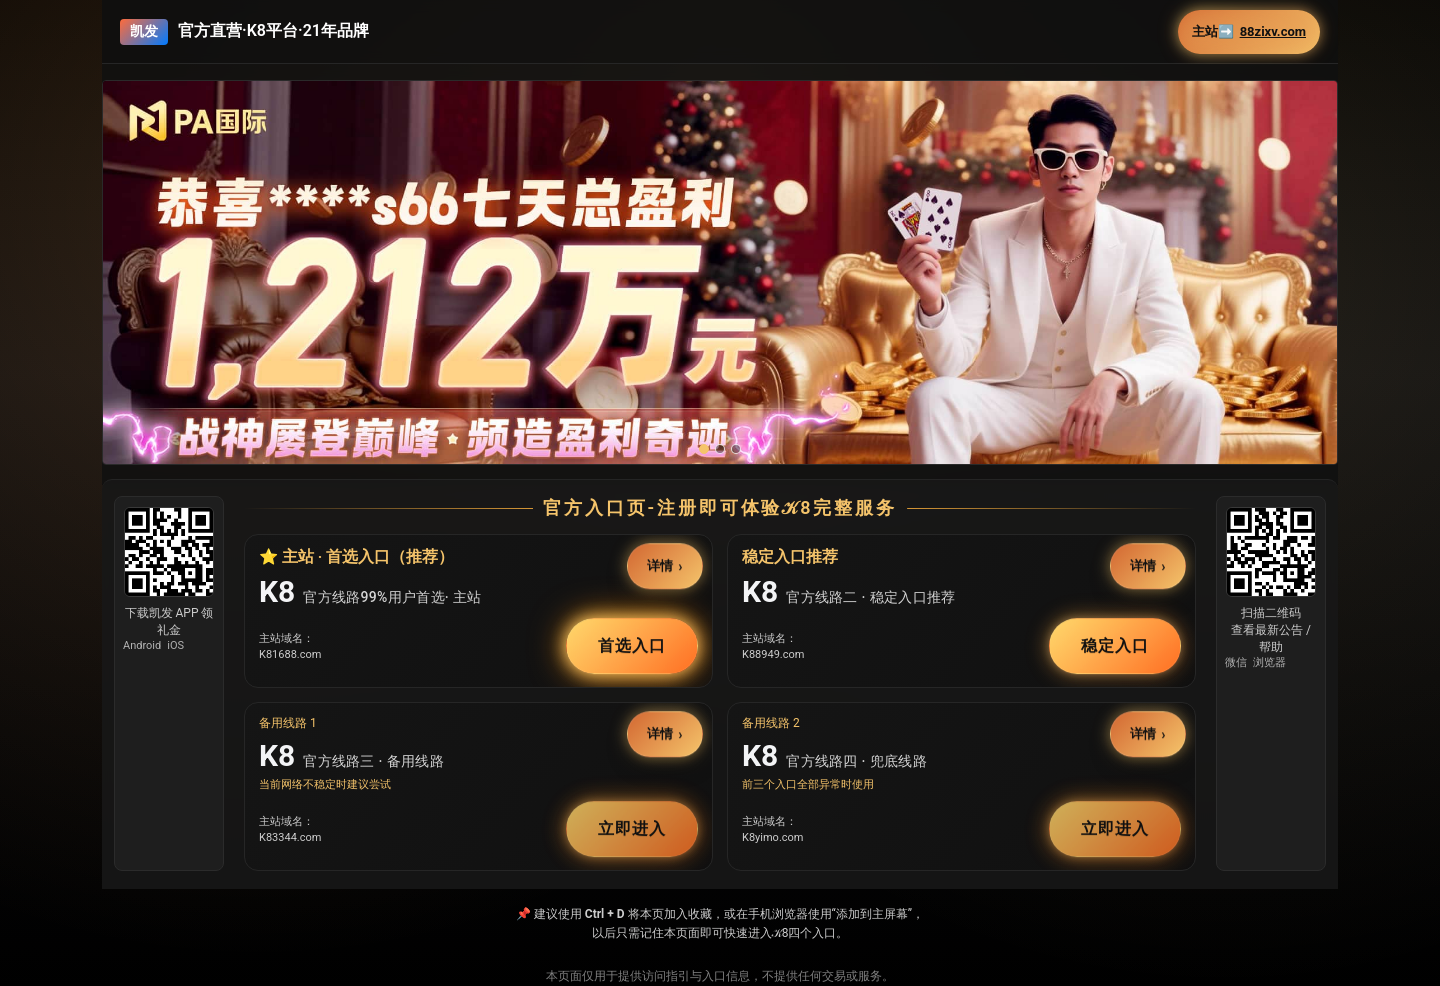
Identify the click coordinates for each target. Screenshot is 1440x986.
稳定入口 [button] (1115, 645)
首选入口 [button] (632, 645)
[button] (720, 314)
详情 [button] (661, 565)
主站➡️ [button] (1249, 32)
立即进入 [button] (632, 828)
